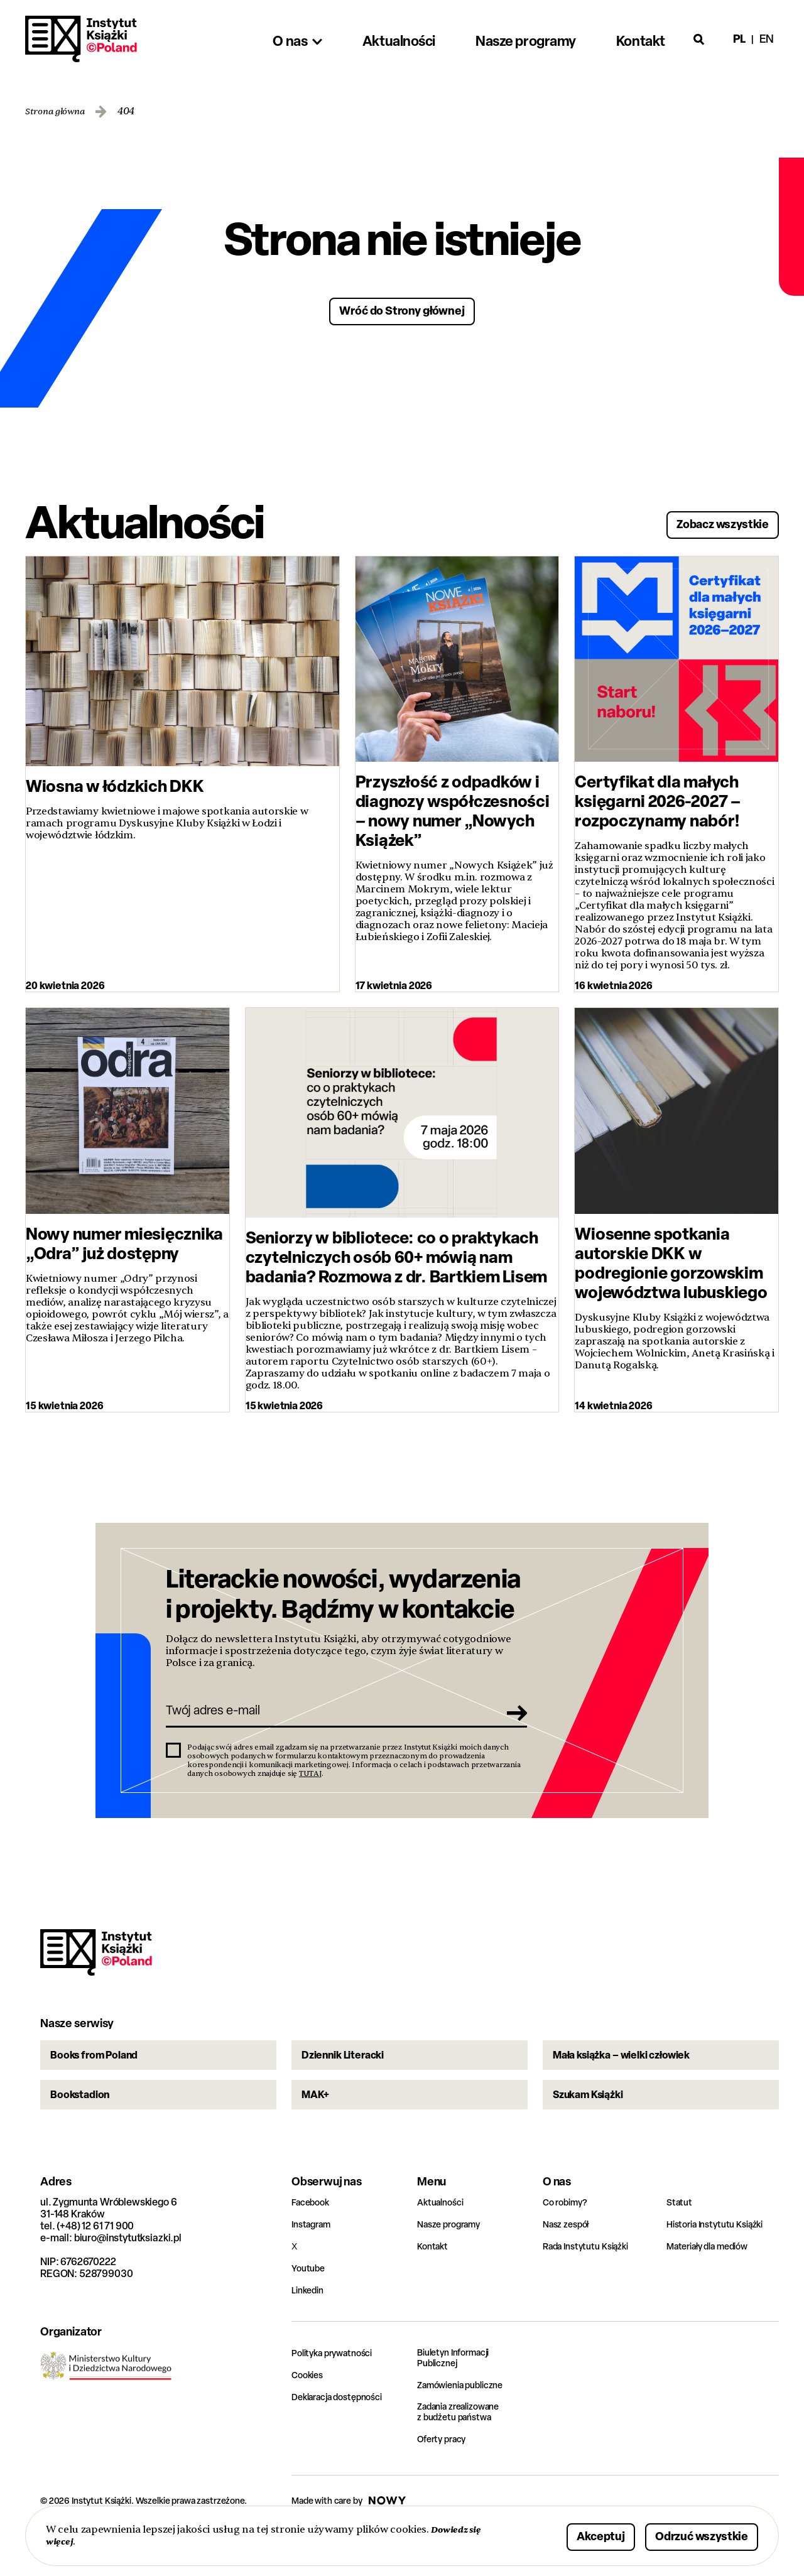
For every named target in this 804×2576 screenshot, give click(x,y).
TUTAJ (310, 1786)
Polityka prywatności (337, 2394)
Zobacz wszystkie (707, 520)
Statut (680, 2243)
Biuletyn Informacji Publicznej (459, 2400)
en (766, 38)
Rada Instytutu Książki (591, 2287)
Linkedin (310, 2331)
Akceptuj (562, 2534)
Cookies (309, 2416)
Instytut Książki (81, 39)
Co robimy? (568, 2243)
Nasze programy (453, 2265)
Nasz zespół (569, 2265)
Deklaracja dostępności (343, 2438)
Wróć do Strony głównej (402, 309)
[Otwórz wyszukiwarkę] (699, 39)
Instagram (314, 2265)
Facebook (313, 2243)
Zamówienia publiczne (467, 2428)
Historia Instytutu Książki (721, 2265)
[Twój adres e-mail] (329, 1720)
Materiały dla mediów (714, 2287)
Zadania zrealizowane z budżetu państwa (465, 2456)
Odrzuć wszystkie (686, 2534)
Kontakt (434, 2287)
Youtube (310, 2309)
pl (739, 38)
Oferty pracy (445, 2484)
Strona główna (59, 111)
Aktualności (443, 2243)
